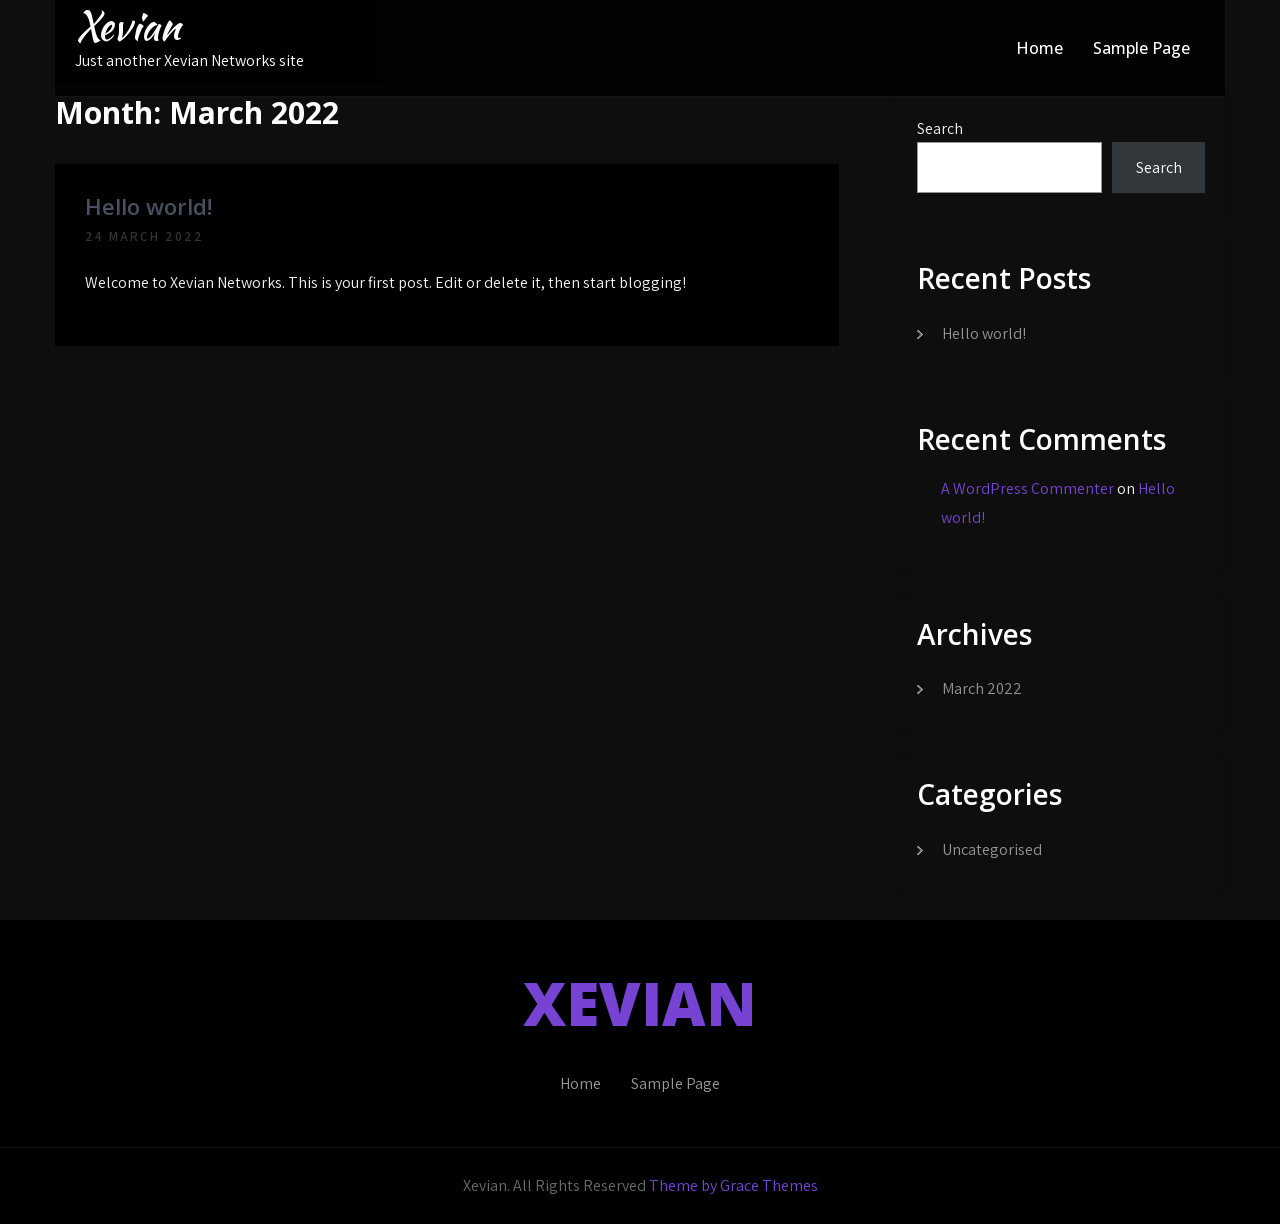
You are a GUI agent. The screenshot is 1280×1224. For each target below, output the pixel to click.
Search (940, 128)
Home (1039, 48)
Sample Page (1141, 48)
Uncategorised (992, 849)
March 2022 (982, 688)
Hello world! (148, 206)
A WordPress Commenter (1027, 488)
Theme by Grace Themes (733, 1185)
